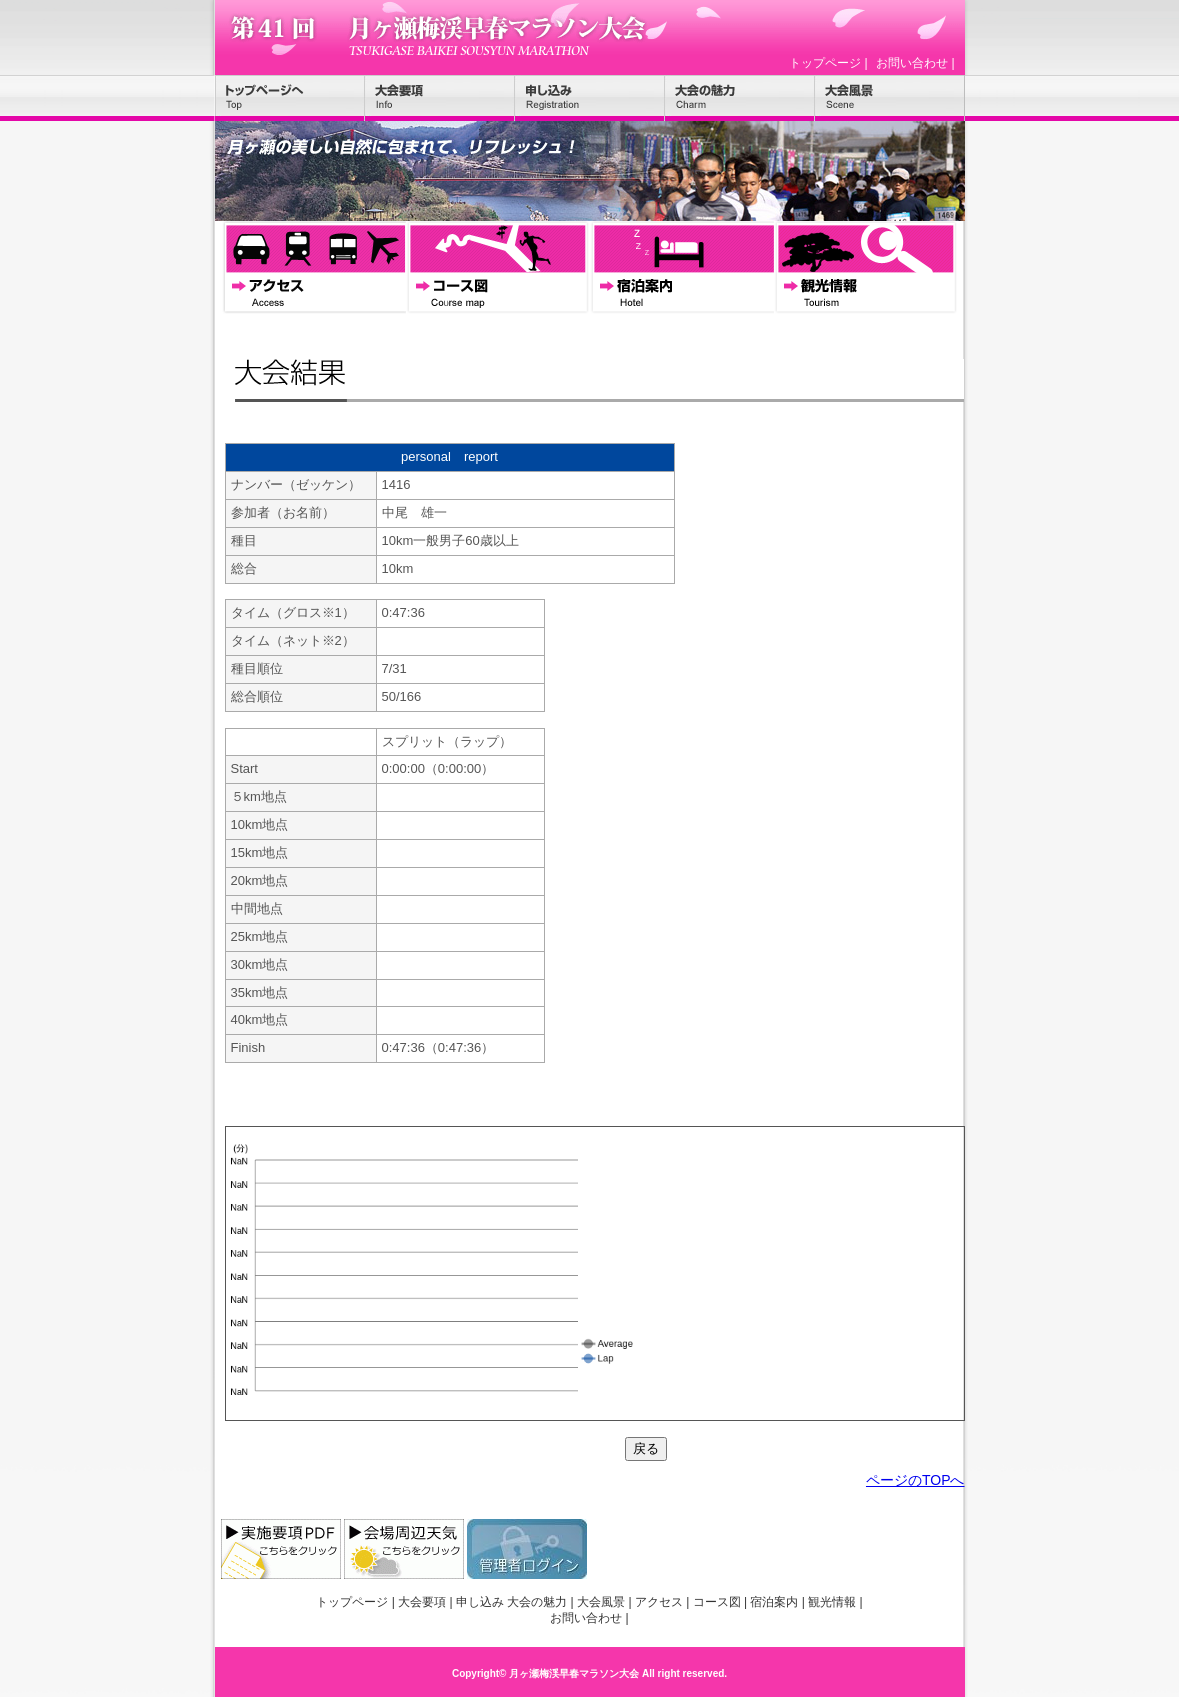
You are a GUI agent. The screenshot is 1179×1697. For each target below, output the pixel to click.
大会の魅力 (740, 98)
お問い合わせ (912, 63)
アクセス (314, 268)
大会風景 (890, 98)
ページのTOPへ (915, 1480)
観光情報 (866, 268)
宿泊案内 (682, 268)
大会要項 (440, 98)
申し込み (590, 98)
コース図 (498, 268)
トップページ (825, 63)
